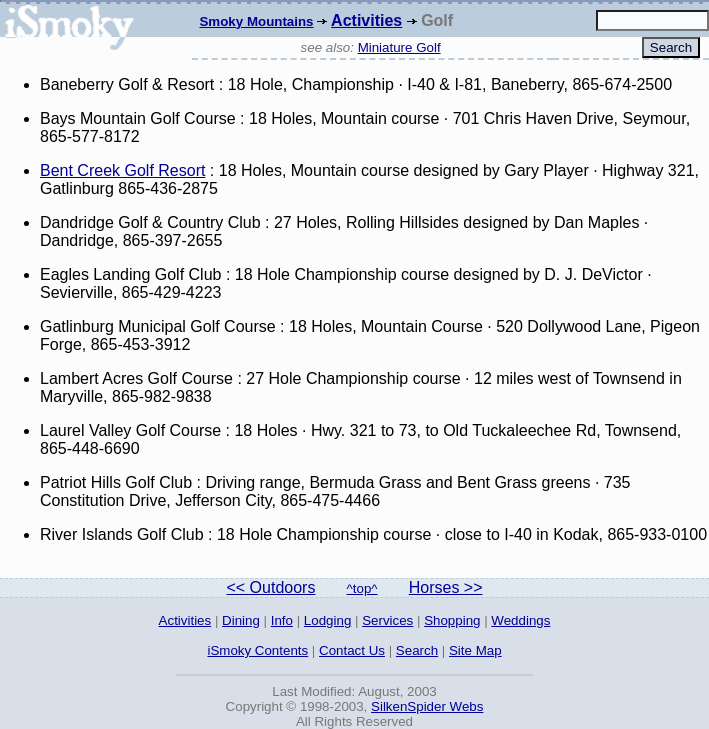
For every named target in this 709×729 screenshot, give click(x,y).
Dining (241, 620)
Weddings (520, 620)
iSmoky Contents (257, 650)
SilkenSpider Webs (427, 706)
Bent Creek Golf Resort (122, 170)
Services (387, 620)
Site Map (475, 650)
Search (417, 650)
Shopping (452, 620)
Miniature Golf (399, 47)
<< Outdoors (270, 587)
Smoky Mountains (256, 21)
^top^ (362, 588)
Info (282, 620)
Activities (366, 20)
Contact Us (352, 650)
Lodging (327, 620)
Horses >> (446, 587)
